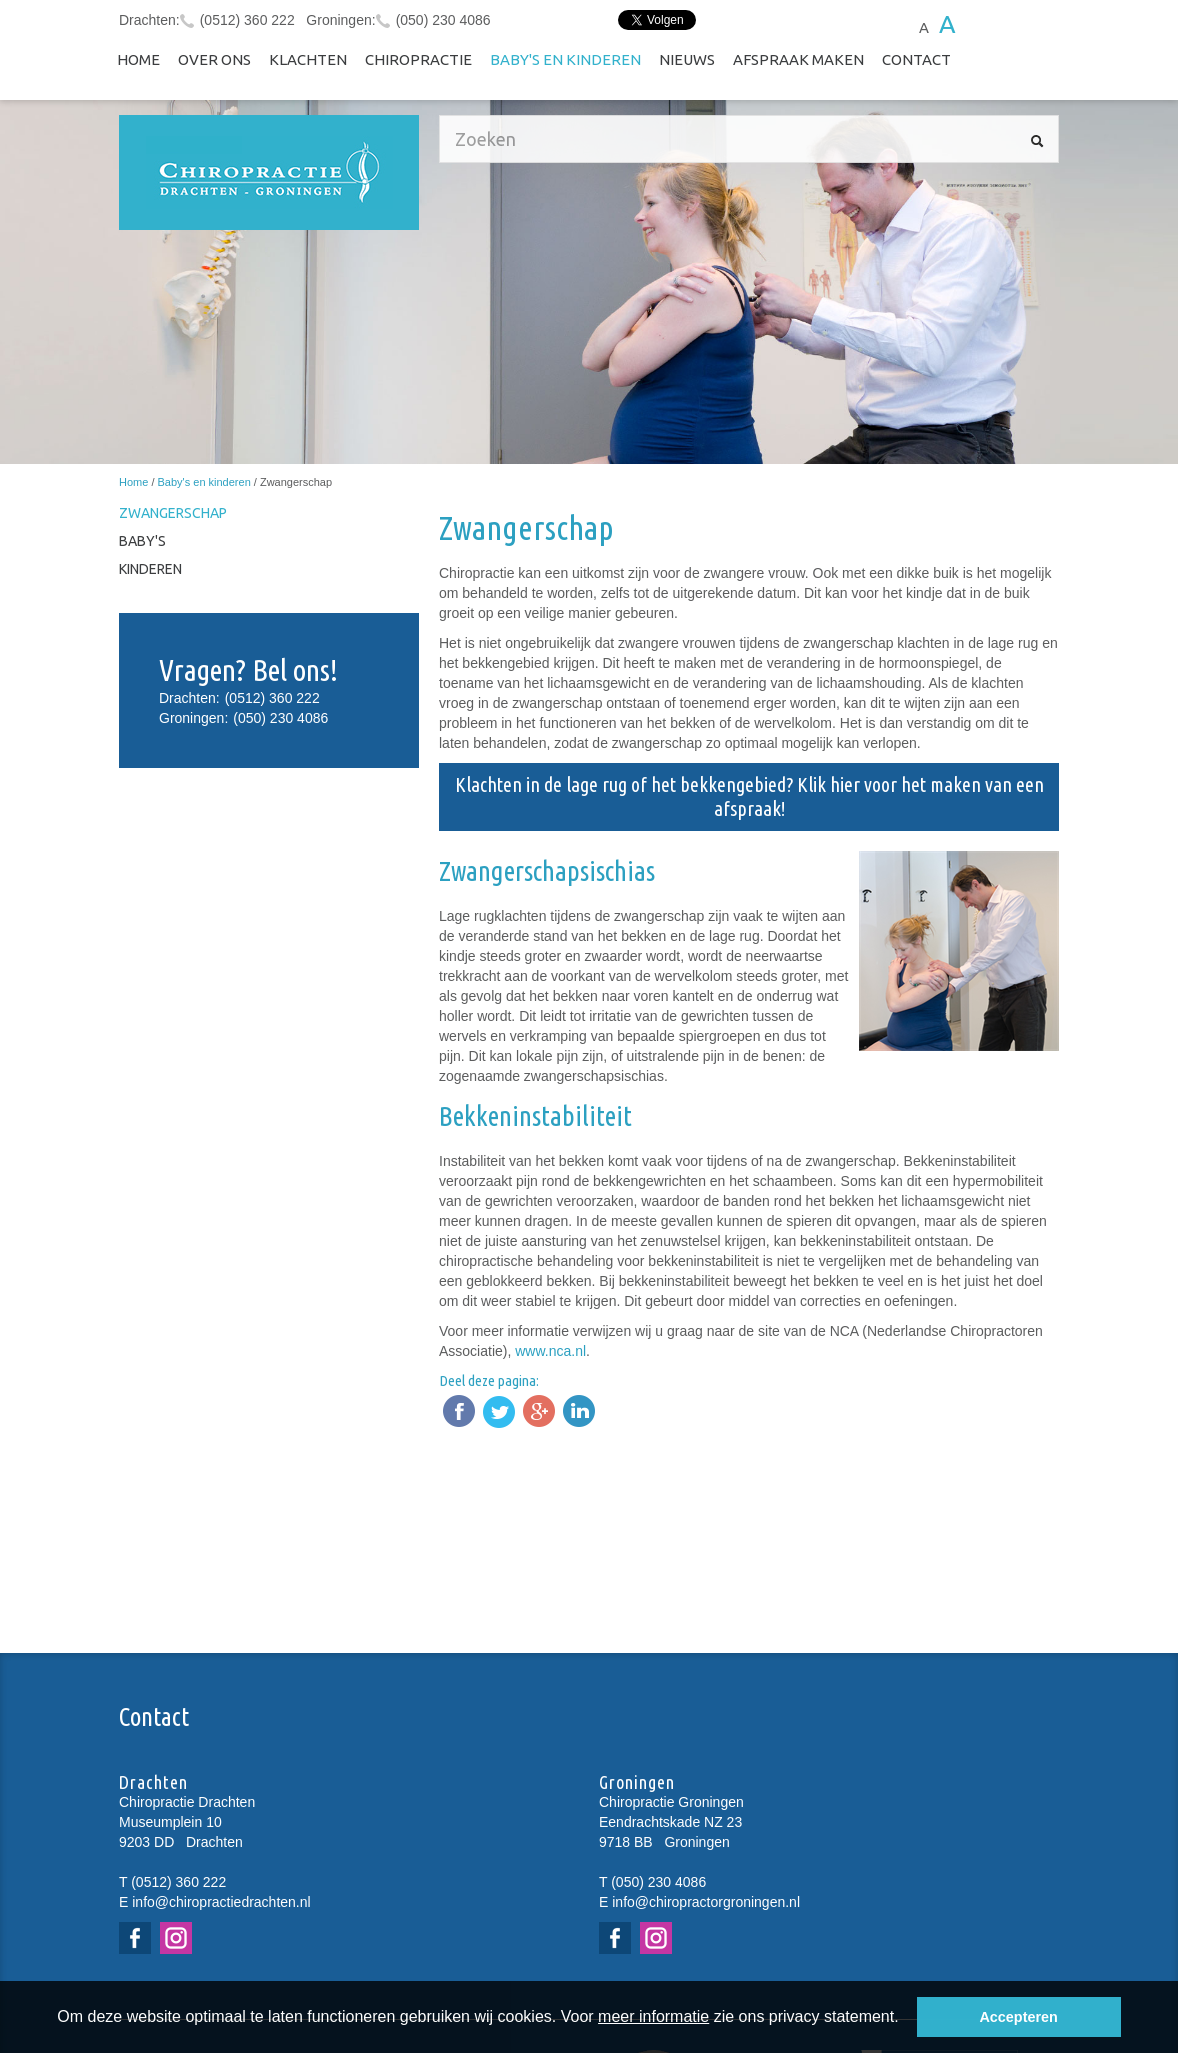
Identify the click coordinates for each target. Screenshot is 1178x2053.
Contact (916, 59)
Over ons (214, 59)
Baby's (142, 541)
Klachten (308, 59)
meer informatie (653, 2016)
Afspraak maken (798, 59)
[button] (906, 2019)
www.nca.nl (550, 1351)
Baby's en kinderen (565, 59)
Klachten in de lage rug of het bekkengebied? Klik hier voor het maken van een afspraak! (749, 796)
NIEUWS (687, 59)
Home (138, 59)
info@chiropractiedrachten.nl (221, 1902)
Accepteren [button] (1018, 2017)
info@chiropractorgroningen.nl (706, 1902)
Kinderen (150, 569)
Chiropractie (418, 59)
